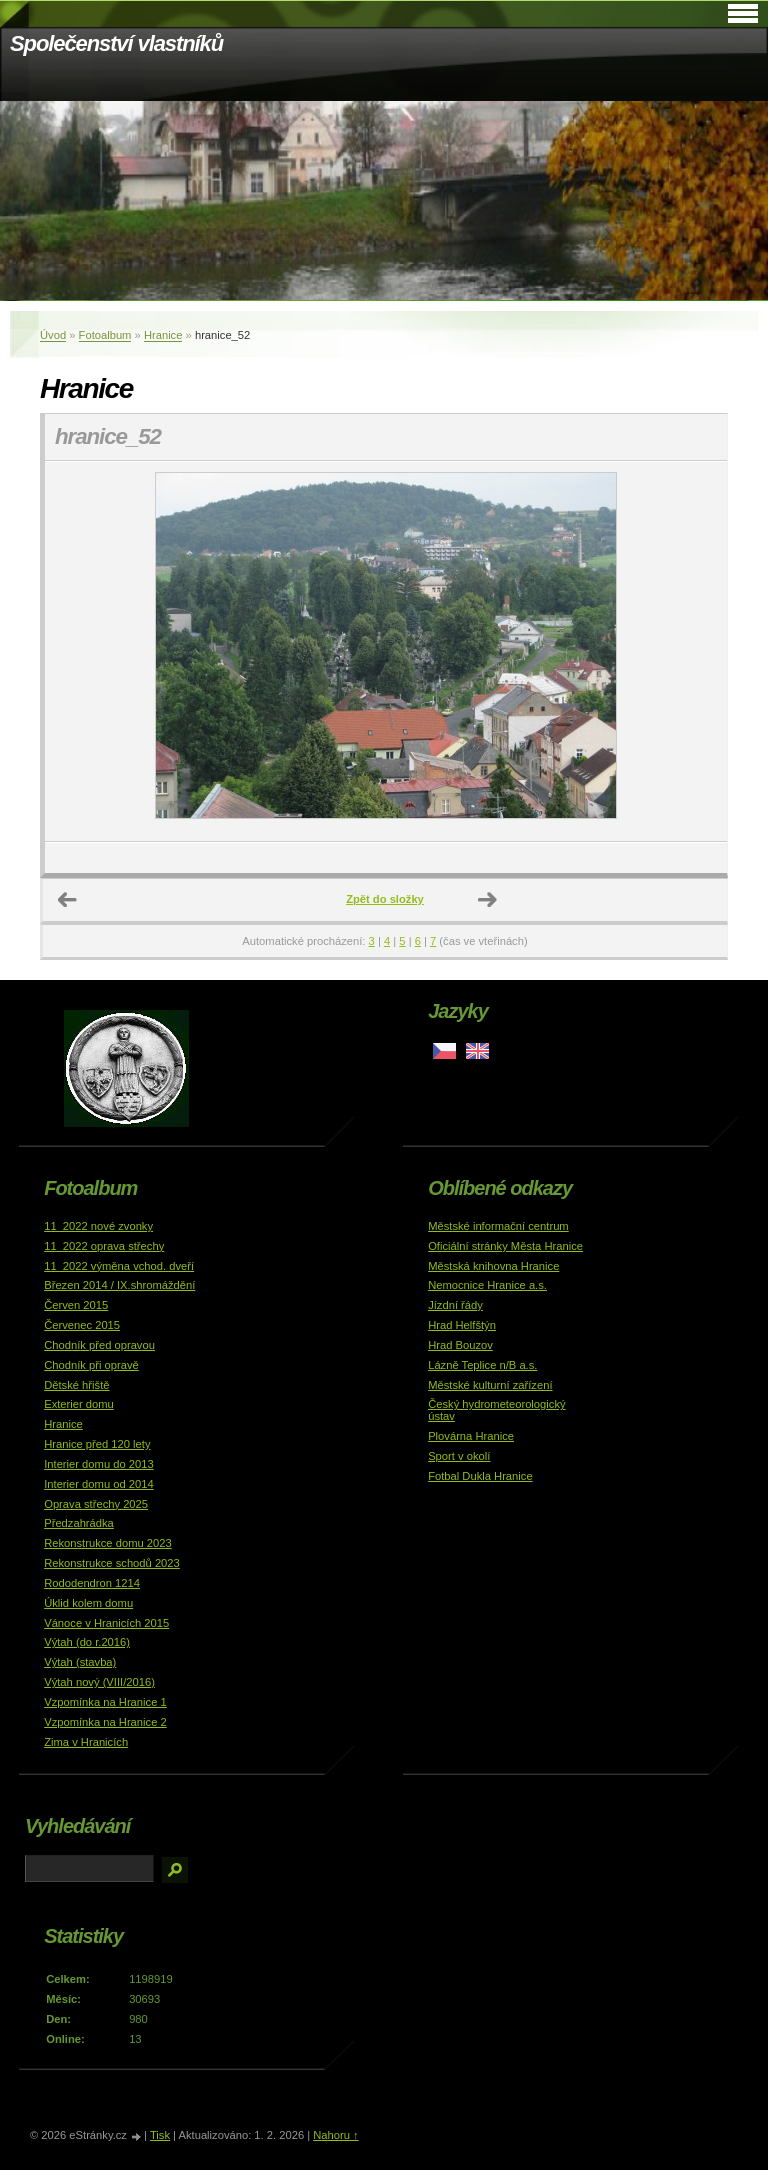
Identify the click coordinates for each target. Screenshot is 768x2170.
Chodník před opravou (99, 1345)
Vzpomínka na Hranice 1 (105, 1702)
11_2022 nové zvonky (98, 1226)
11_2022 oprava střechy (104, 1246)
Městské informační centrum (498, 1226)
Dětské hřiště (76, 1385)
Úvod (53, 335)
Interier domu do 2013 (98, 1464)
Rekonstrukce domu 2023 (108, 1543)
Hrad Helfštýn (462, 1325)
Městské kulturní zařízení (490, 1385)
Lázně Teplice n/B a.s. (482, 1365)
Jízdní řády (455, 1305)
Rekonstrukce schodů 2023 (112, 1563)
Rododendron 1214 (92, 1583)
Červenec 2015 (82, 1325)
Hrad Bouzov (460, 1345)
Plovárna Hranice (471, 1436)
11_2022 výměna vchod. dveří (119, 1266)
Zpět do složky (385, 899)
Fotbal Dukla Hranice (480, 1476)
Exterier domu (79, 1404)
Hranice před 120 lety (97, 1444)
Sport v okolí (459, 1456)
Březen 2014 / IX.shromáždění (119, 1285)
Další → (488, 900)
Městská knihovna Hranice (493, 1266)
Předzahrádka (79, 1523)
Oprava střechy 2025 (96, 1504)
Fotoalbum (105, 335)
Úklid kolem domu (88, 1603)
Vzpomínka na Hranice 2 (105, 1722)
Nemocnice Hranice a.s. (487, 1285)
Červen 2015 (76, 1305)
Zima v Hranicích (86, 1742)
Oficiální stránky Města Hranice (505, 1246)
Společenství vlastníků (116, 43)
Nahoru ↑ (335, 2135)
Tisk (160, 2135)
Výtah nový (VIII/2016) (99, 1682)
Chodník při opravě (91, 1365)
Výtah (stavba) (80, 1662)
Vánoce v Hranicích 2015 (106, 1623)
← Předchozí (68, 900)
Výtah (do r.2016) (87, 1642)
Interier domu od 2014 (98, 1484)
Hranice (163, 335)
